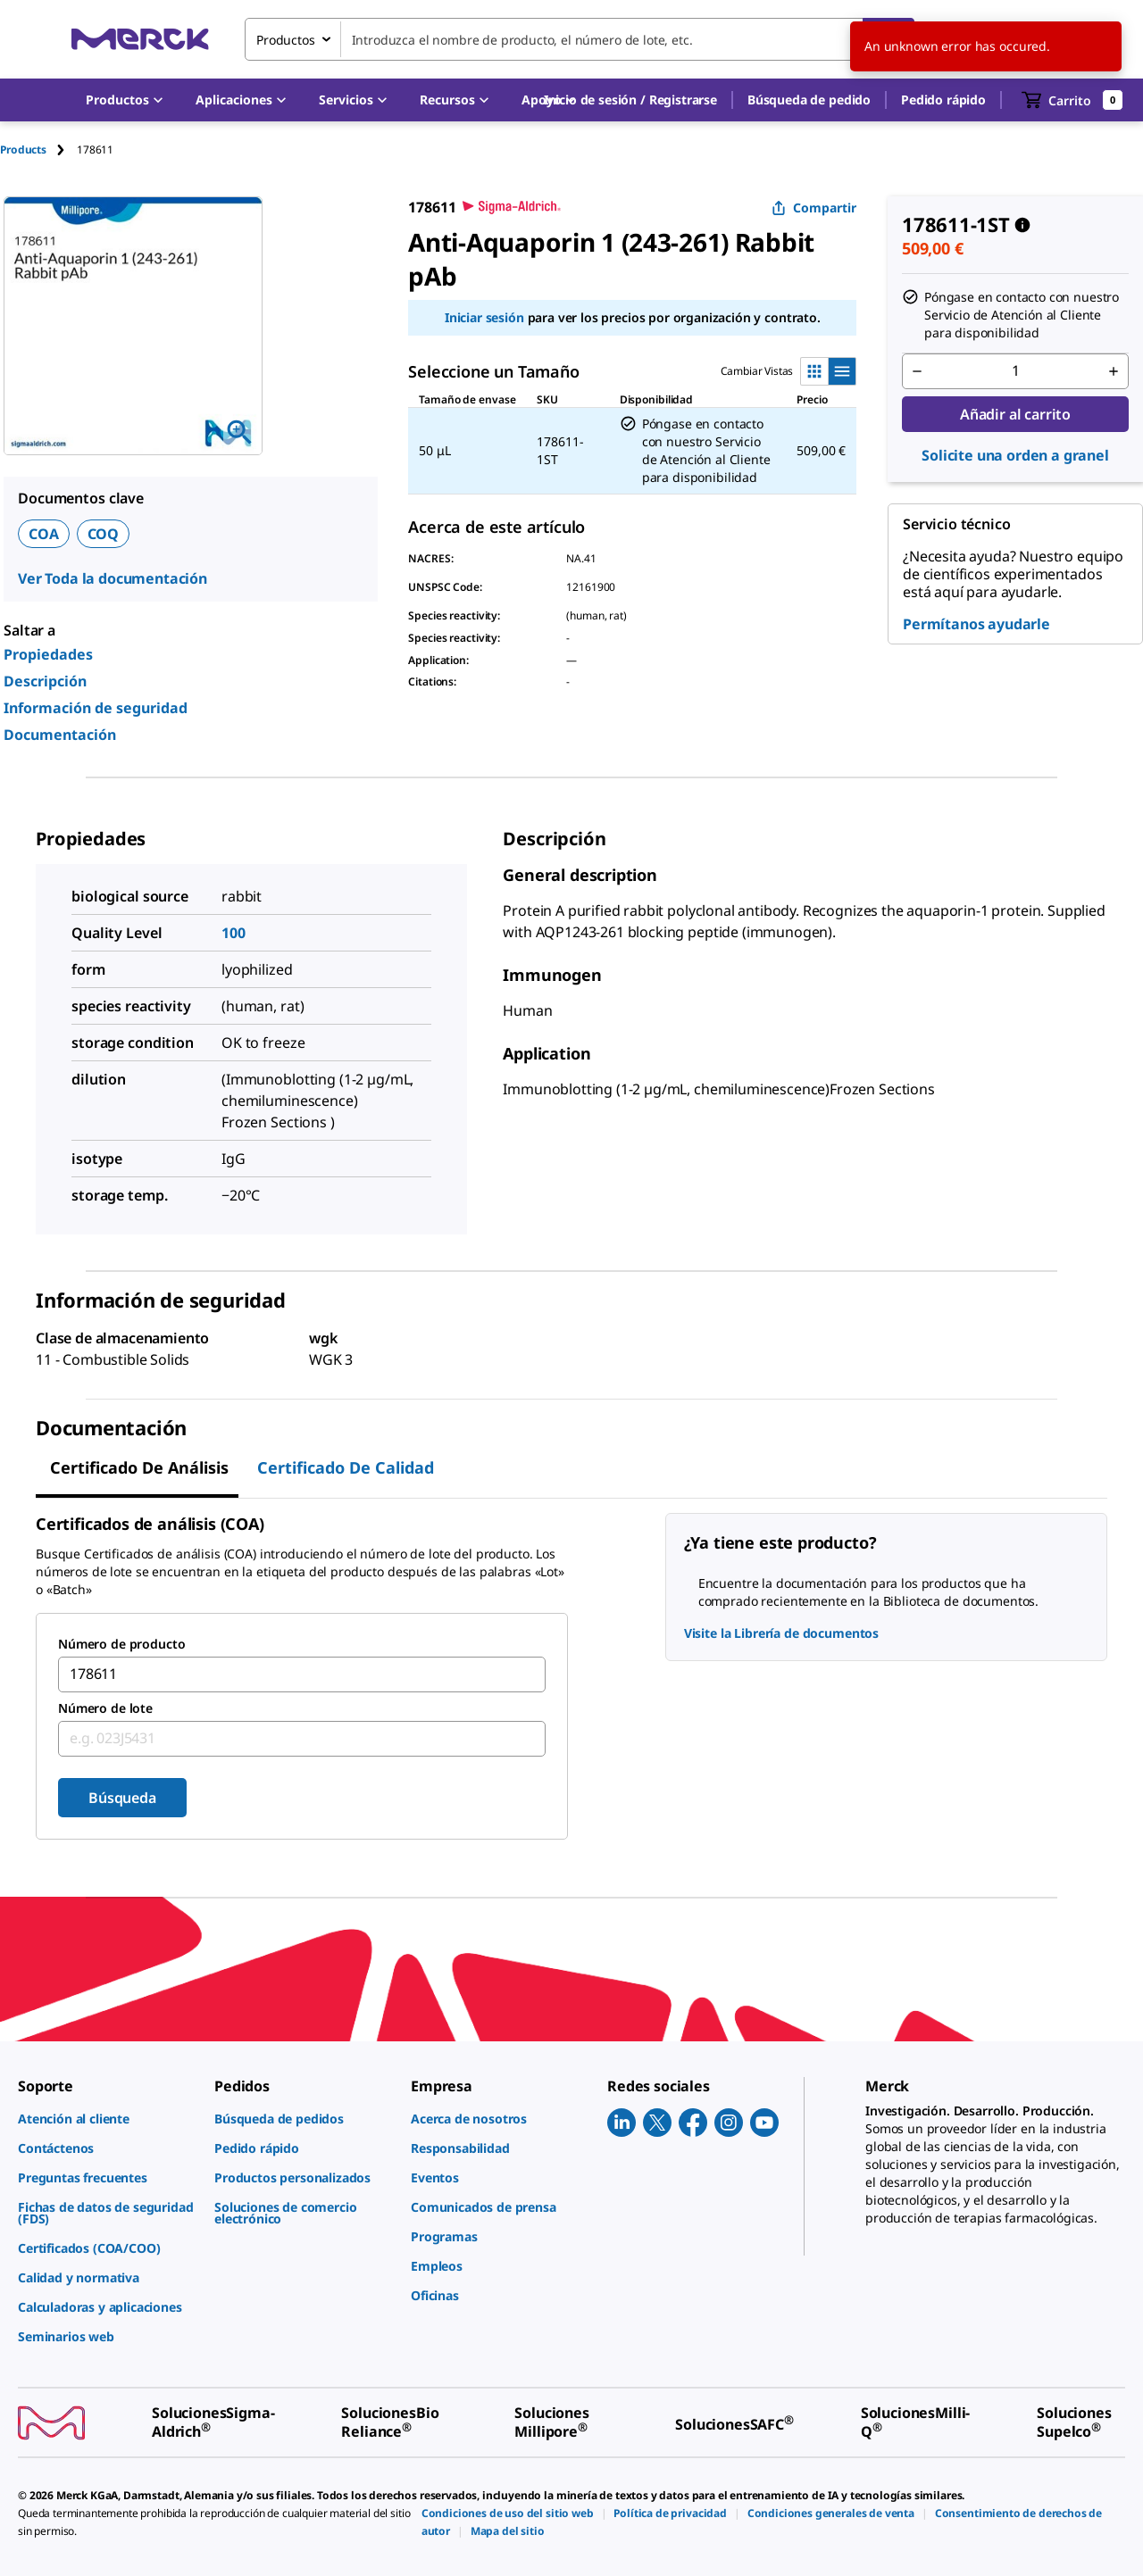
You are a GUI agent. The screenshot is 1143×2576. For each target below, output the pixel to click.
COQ (104, 534)
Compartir (814, 207)
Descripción (45, 681)
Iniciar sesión (484, 317)
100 (233, 933)
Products (23, 149)
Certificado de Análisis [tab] (139, 1467)
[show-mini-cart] (1072, 99)
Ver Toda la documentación (112, 578)
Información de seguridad (96, 708)
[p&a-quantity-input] (1015, 371)
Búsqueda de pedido (809, 99)
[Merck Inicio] (140, 39)
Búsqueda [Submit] (122, 1797)
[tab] (38, 149)
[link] (107, 2118)
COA (44, 534)
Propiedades (48, 654)
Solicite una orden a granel (1015, 455)
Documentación (60, 734)
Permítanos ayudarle (976, 624)
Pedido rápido (943, 99)
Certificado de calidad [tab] (345, 1467)
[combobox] (579, 39)
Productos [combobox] (285, 39)
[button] (630, 100)
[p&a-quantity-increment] (1113, 371)
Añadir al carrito (1015, 414)
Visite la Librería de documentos (782, 1633)
